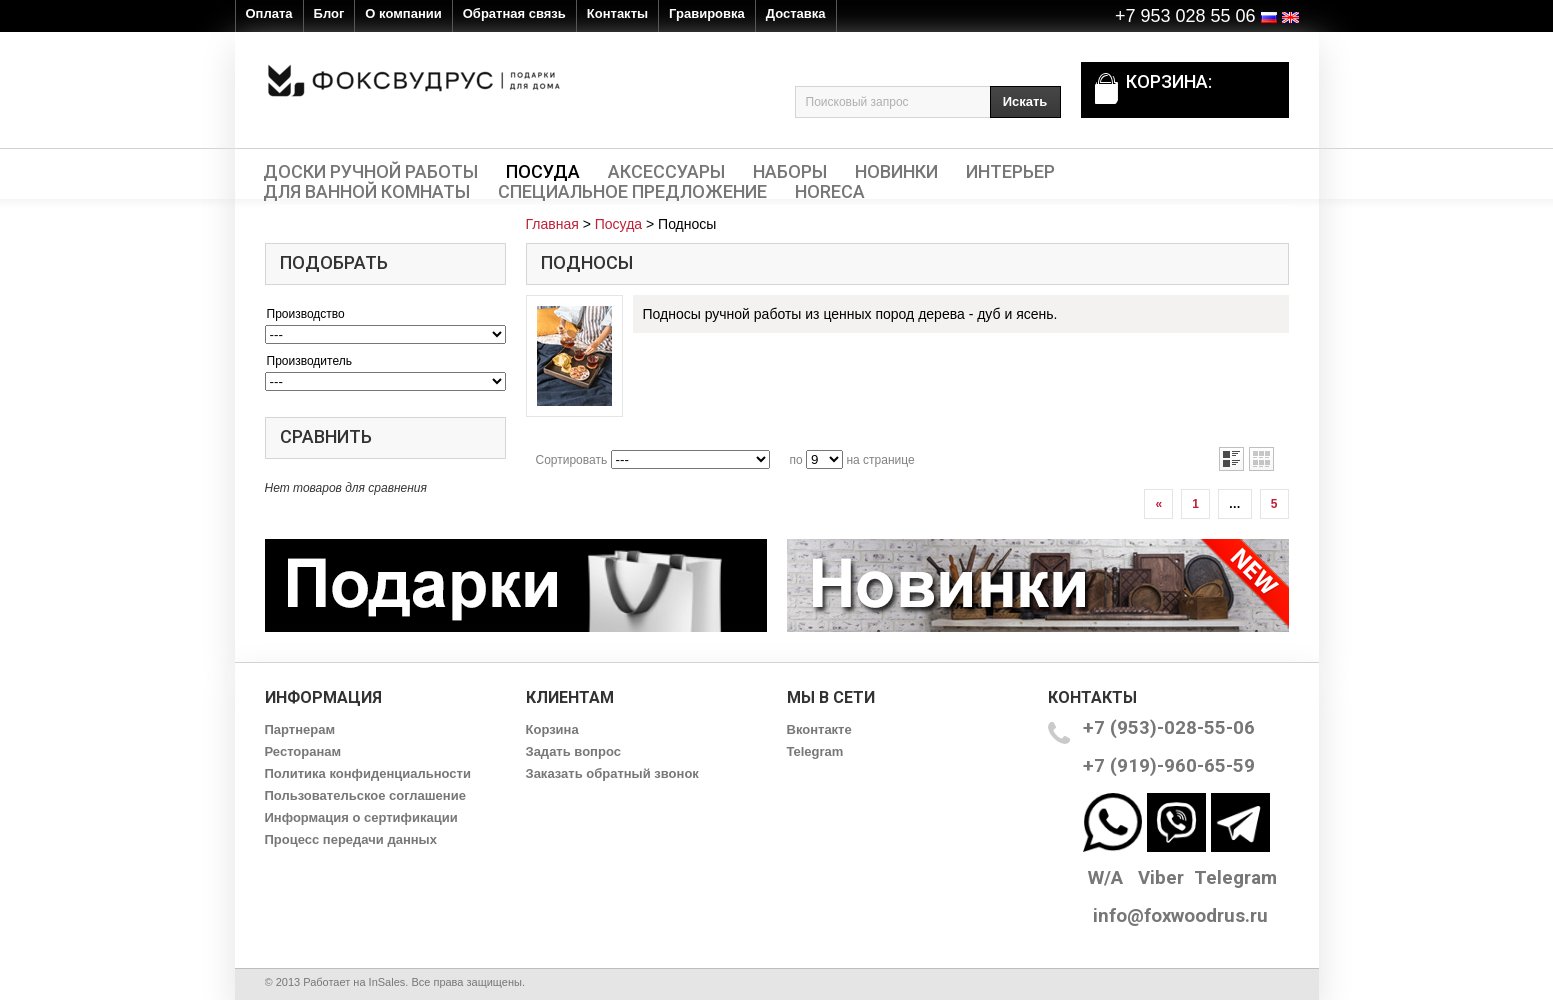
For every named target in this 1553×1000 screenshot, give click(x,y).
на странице (880, 460)
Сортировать (572, 460)
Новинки (896, 172)
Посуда (543, 172)
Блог (329, 13)
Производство (306, 314)
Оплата (269, 13)
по (796, 460)
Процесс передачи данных (351, 839)
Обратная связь (514, 13)
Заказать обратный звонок (612, 773)
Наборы (790, 172)
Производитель (309, 361)
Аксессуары (666, 172)
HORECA (830, 192)
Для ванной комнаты (366, 192)
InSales (387, 982)
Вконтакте (819, 729)
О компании (403, 13)
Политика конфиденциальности (368, 773)
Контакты (617, 13)
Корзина (552, 729)
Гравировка (707, 13)
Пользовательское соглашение (365, 795)
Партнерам (300, 729)
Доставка (796, 13)
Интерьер (1010, 172)
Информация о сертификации (361, 817)
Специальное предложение (632, 192)
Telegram (815, 751)
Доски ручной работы (370, 172)
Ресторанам (303, 751)
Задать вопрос (573, 751)
